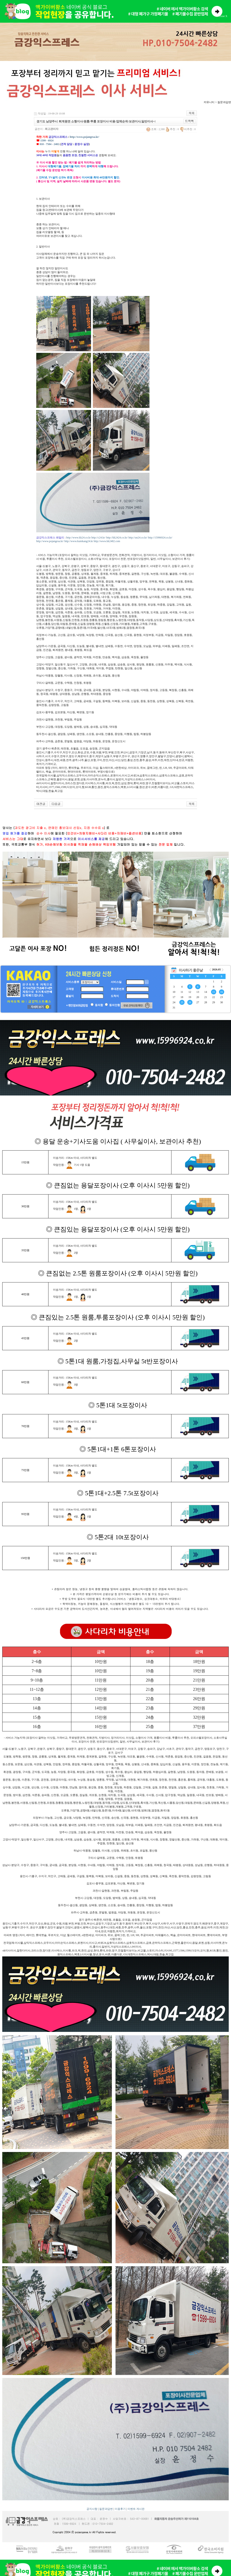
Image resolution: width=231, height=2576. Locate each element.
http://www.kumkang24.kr (78, 541)
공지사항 (92, 2509)
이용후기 (120, 2509)
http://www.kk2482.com (107, 541)
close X (223, 16)
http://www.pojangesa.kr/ (50, 541)
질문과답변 (106, 2509)
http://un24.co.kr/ (137, 537)
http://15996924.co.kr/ (160, 537)
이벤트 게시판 (136, 2509)
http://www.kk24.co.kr (78, 537)
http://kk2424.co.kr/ (117, 537)
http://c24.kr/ (98, 537)
